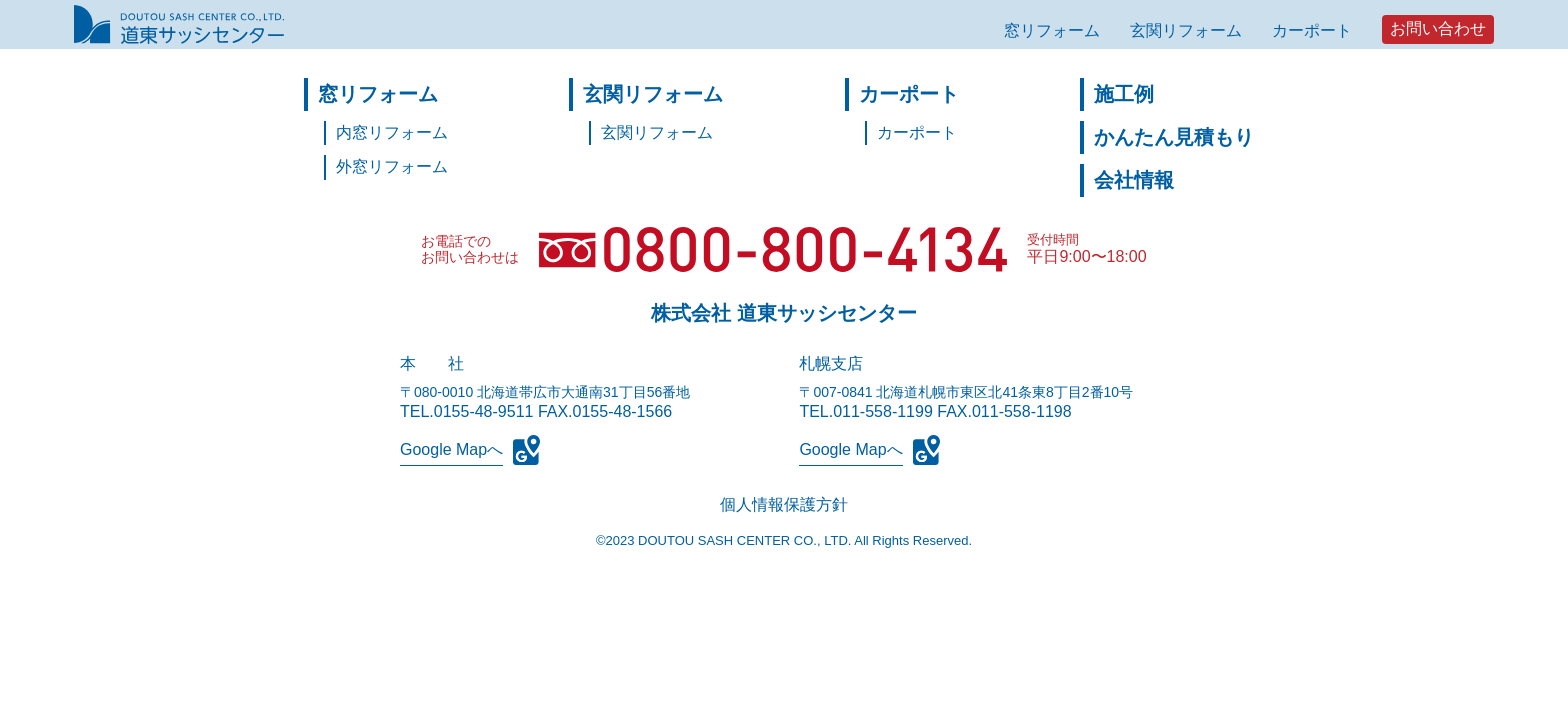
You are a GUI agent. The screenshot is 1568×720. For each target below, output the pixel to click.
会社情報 (1134, 180)
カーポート (1312, 30)
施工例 (1124, 94)
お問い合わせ (1438, 28)
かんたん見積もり (1174, 137)
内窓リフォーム (392, 132)
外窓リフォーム (392, 166)
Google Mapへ (451, 449)
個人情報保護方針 (784, 504)
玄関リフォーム (1186, 30)
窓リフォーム (1052, 30)
